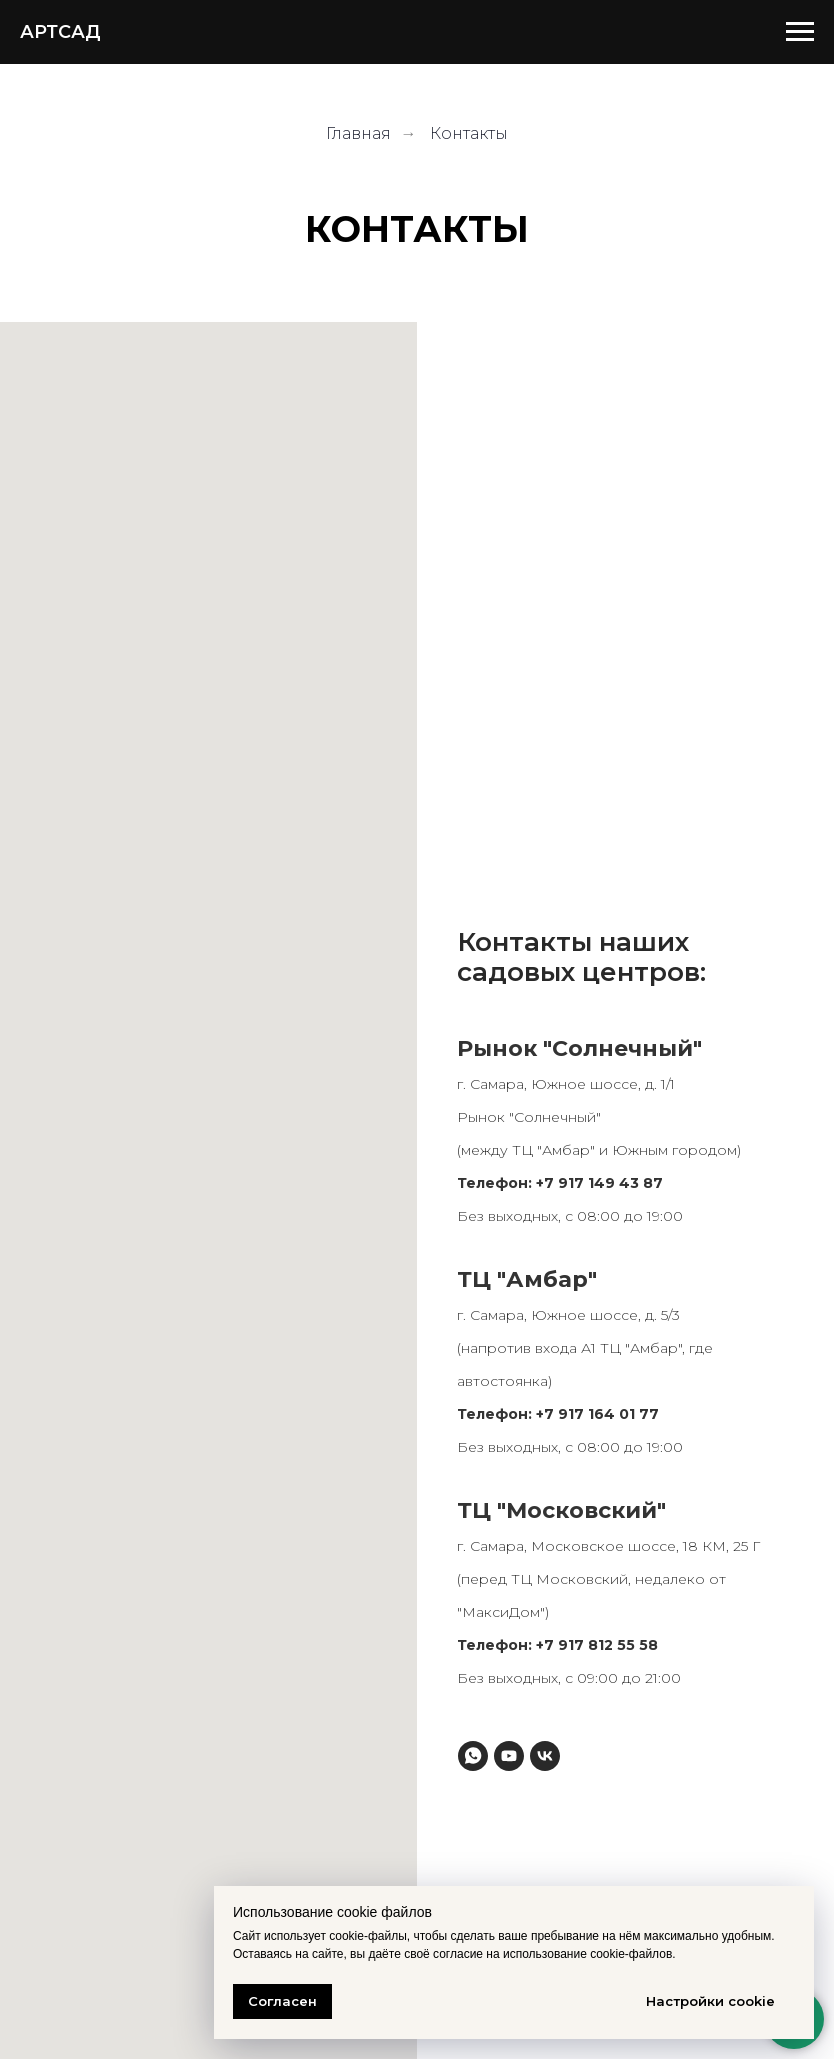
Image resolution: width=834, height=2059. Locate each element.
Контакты (469, 133)
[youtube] (509, 1756)
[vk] (545, 1756)
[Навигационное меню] (800, 32)
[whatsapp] (473, 1756)
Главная (358, 133)
